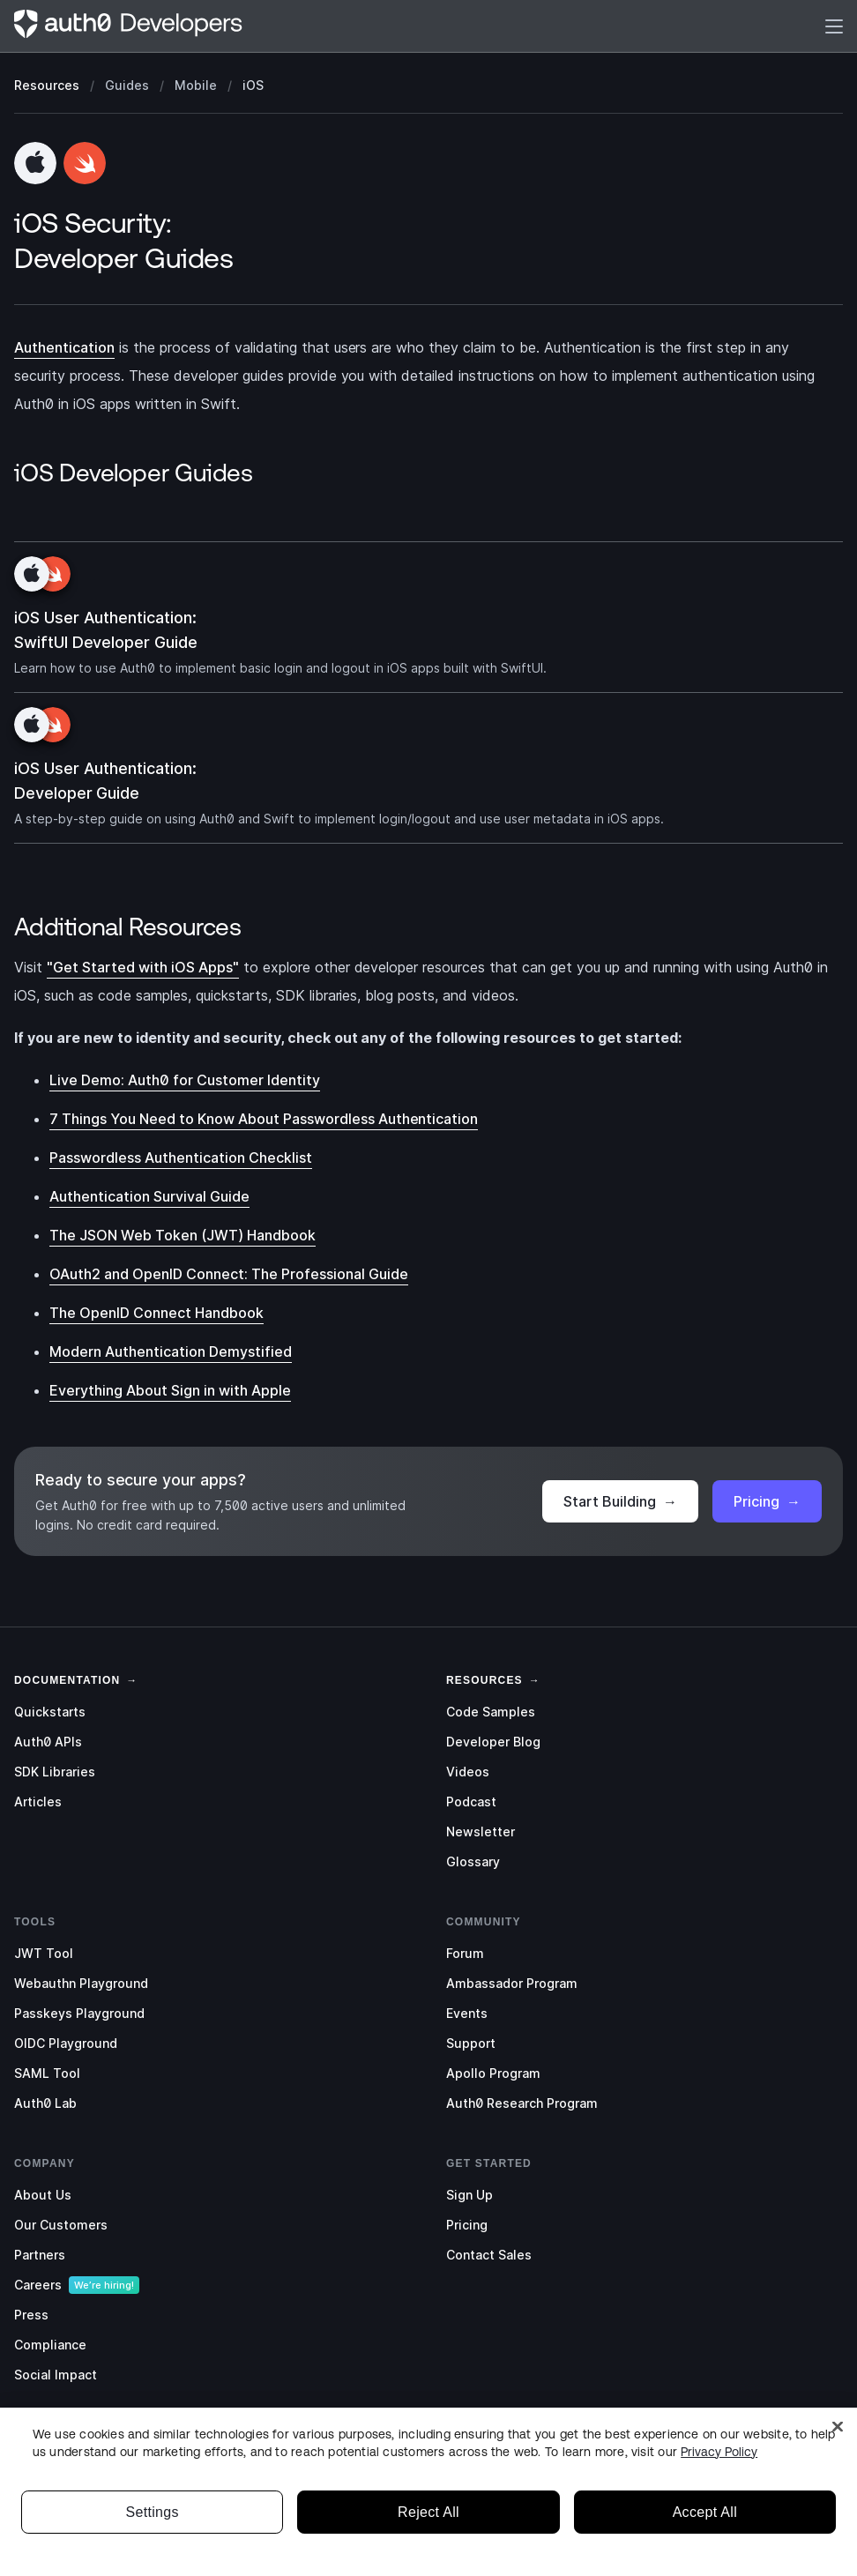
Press (31, 2314)
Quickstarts (50, 1711)
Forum (465, 1953)
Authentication (64, 347)
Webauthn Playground (81, 1983)
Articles (38, 1801)
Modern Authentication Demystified (170, 1351)
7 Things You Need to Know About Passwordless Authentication (263, 1119)
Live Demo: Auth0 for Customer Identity (184, 1080)
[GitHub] (130, 2446)
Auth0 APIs (48, 1741)
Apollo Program (493, 2073)
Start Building (620, 1501)
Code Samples (490, 1711)
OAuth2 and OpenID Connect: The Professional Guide (228, 1274)
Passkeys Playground (79, 2013)
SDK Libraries (54, 1771)
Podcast (471, 1801)
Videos (467, 1771)
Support (471, 2043)
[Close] (837, 2486)
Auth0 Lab (45, 2103)
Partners (39, 2254)
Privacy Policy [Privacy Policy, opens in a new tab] (719, 2511)
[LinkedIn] (60, 2446)
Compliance (50, 2344)
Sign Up (469, 2194)
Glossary (473, 1861)
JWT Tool (43, 1953)
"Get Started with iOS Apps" (143, 967)
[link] (67, 1678)
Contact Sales (489, 2254)
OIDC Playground (65, 2043)
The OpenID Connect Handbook (156, 1313)
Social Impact (55, 2374)
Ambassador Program (512, 1983)
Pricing (767, 1501)
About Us (42, 2194)
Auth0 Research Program (522, 2103)
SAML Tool (47, 2073)
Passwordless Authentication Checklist (180, 1157)
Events (467, 2013)
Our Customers (61, 2224)
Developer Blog (493, 1741)
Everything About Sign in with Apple (170, 1390)
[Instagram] (95, 2446)
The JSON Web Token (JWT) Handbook (182, 1235)
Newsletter (480, 1831)
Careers (38, 2284)
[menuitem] (212, 1712)
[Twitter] (24, 2446)
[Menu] (834, 25)
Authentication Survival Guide (149, 1196)
